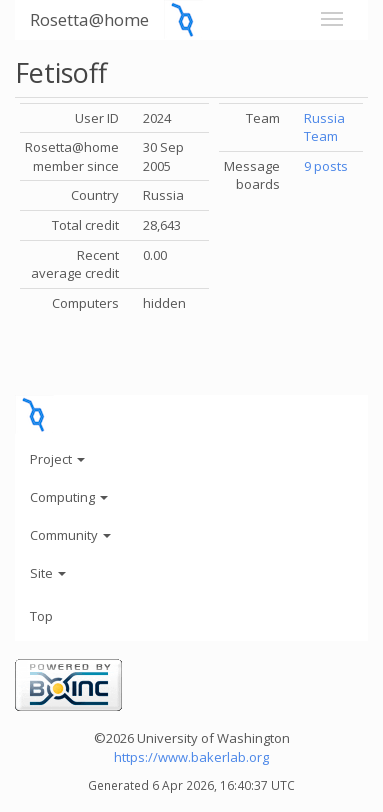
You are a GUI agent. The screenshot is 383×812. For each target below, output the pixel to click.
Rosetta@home (89, 19)
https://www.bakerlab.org (191, 757)
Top (41, 616)
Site (48, 573)
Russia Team (324, 127)
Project (57, 459)
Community (70, 535)
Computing (69, 497)
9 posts (326, 166)
